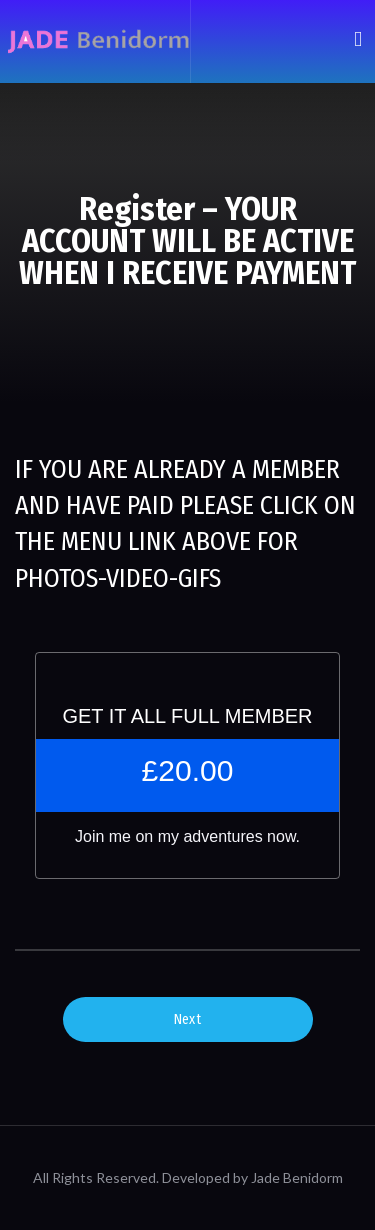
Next (187, 1019)
